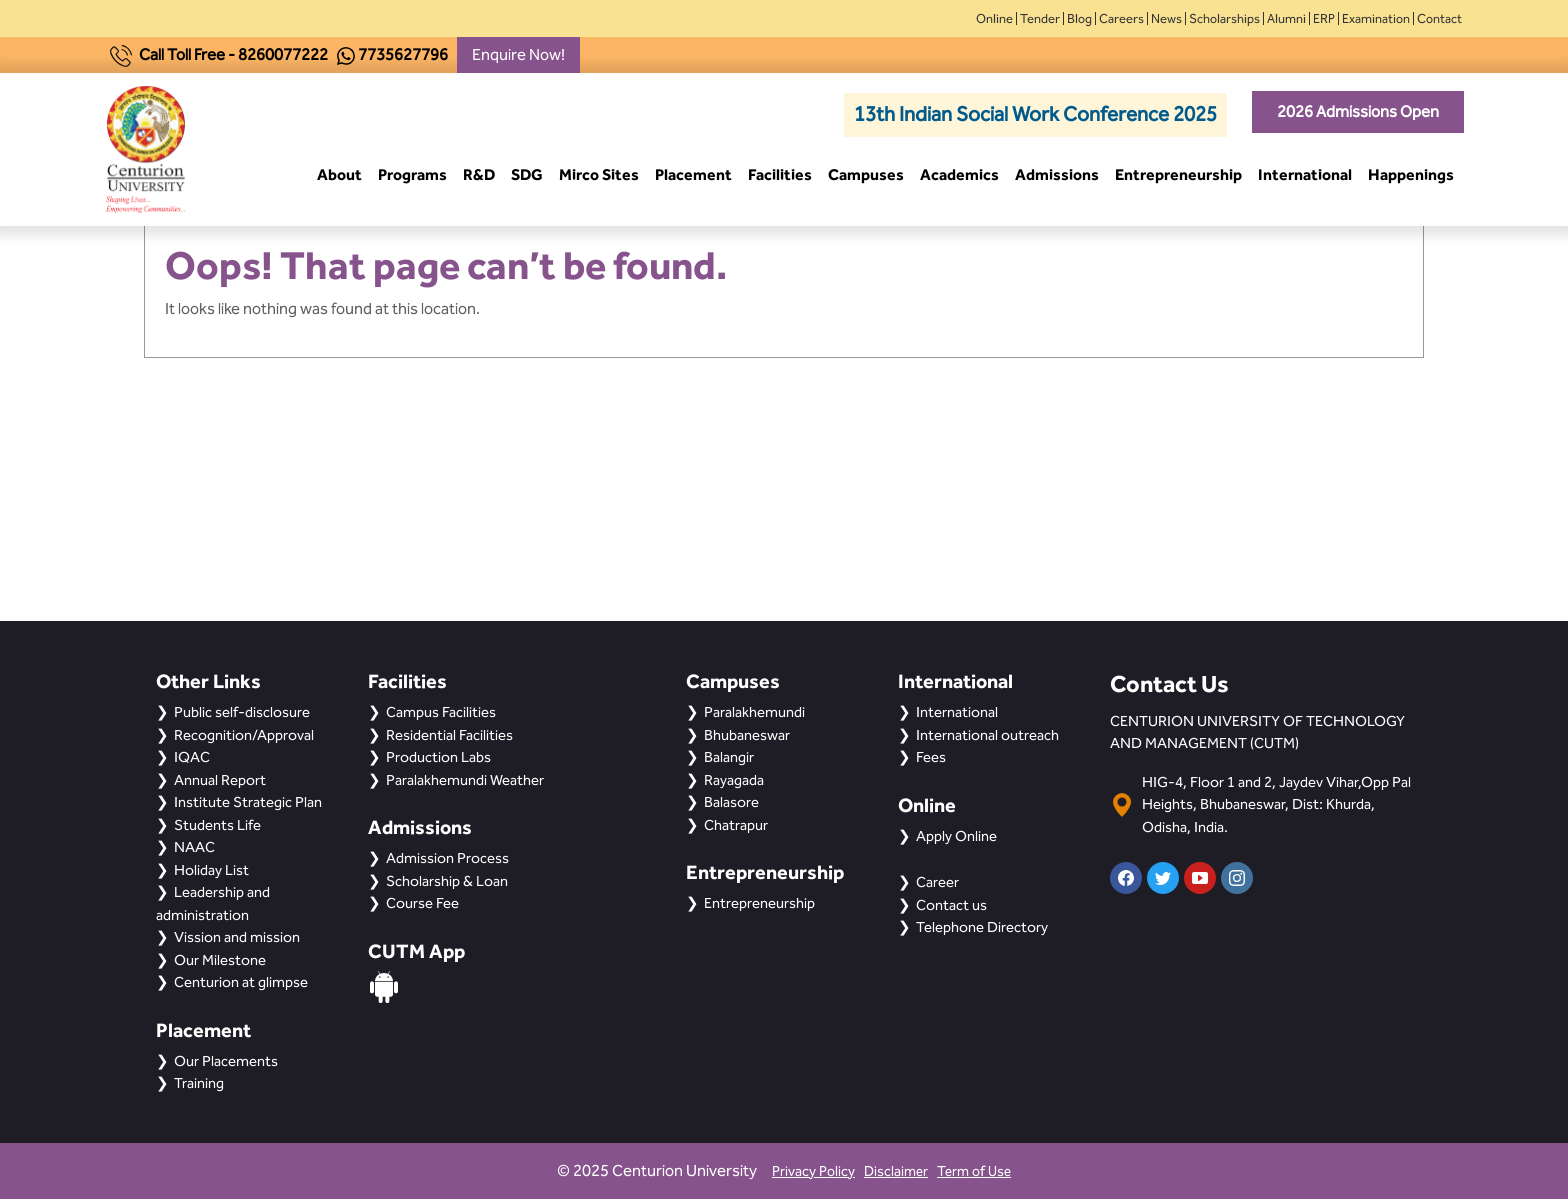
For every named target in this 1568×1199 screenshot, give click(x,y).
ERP (1324, 18)
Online (994, 18)
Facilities (780, 174)
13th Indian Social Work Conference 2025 (1035, 114)
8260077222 (283, 54)
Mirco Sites (599, 174)
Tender (1040, 18)
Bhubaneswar (747, 735)
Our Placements (226, 1061)
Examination (1376, 18)
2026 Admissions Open (1358, 111)
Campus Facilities (441, 712)
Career (937, 882)
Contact (1439, 18)
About (339, 174)
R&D (479, 174)
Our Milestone (220, 960)
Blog (1079, 18)
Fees (931, 757)
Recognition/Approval (244, 735)
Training (199, 1083)
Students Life (217, 825)
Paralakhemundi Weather (465, 780)
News (1166, 18)
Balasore (731, 802)
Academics (959, 174)
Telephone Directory (982, 927)
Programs (412, 174)
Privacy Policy (813, 1171)
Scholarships (1224, 18)
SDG (527, 174)
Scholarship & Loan (447, 881)
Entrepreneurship (1178, 174)
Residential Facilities (449, 735)
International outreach (987, 735)
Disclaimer (896, 1171)
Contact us (951, 905)
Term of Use (974, 1171)
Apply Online (956, 836)
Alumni (1286, 18)
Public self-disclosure (242, 712)
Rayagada (734, 780)
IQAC (192, 757)
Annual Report (220, 780)
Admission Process (447, 858)
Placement (693, 174)
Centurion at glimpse (241, 982)
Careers (1121, 18)
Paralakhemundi (754, 712)
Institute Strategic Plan (248, 802)
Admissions (1057, 174)
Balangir (729, 757)
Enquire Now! (518, 54)
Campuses (866, 174)
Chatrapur (736, 825)
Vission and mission (237, 937)
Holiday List (211, 870)
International (1305, 174)
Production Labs (438, 757)
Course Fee (422, 903)
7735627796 (403, 54)
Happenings (1411, 174)
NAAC (194, 847)
